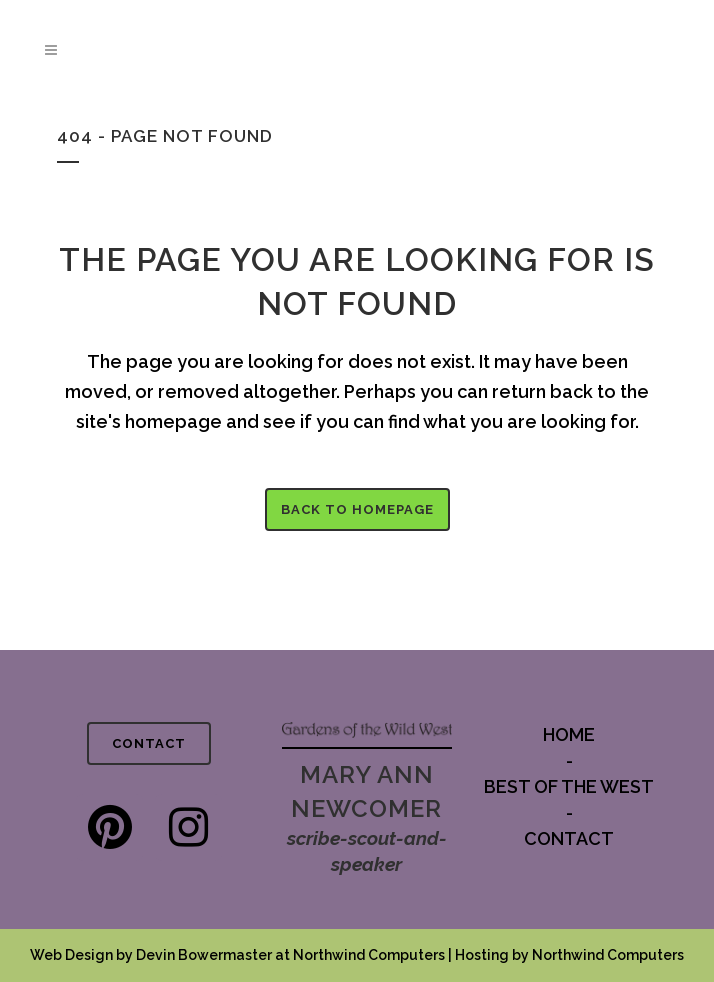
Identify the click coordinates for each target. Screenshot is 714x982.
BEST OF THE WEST (569, 786)
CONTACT (149, 743)
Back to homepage (357, 509)
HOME (569, 734)
